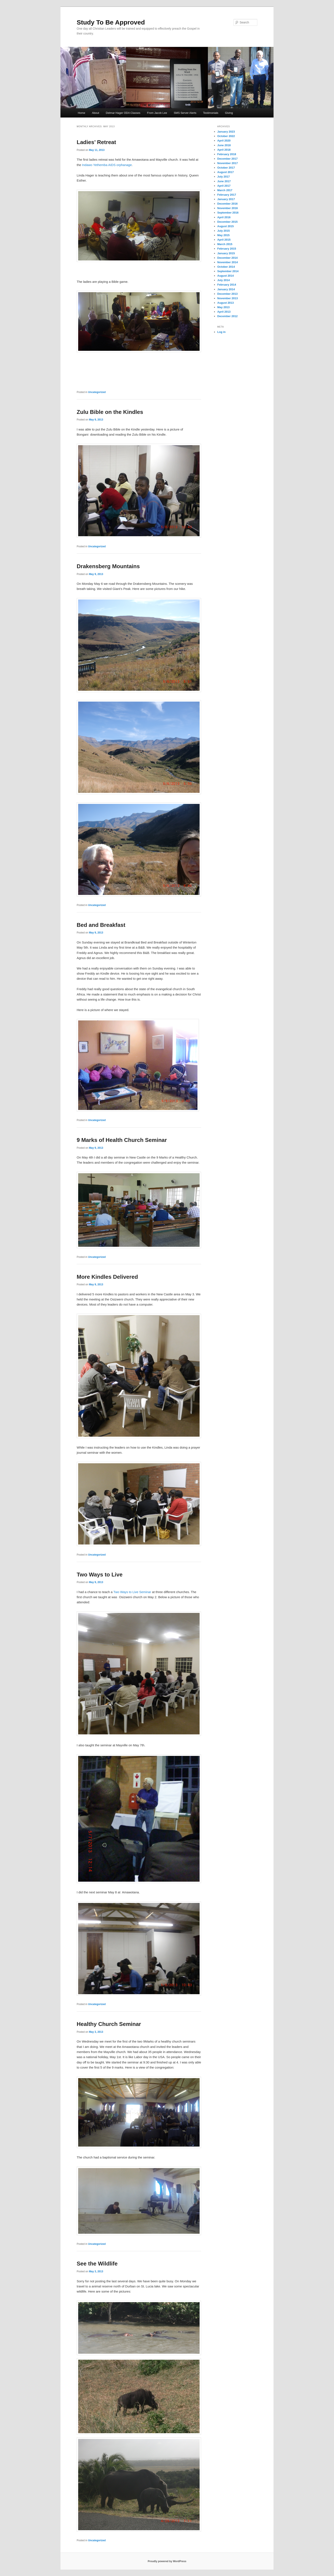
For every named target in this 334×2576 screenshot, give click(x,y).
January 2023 (226, 131)
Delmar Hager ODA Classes (123, 112)
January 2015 (226, 253)
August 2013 (225, 302)
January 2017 (226, 199)
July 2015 (223, 230)
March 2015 (224, 244)
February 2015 (226, 248)
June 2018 (224, 145)
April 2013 (223, 311)
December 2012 (227, 316)
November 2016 (227, 208)
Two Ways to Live (99, 1574)
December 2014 (227, 257)
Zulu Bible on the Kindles (110, 412)
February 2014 (226, 284)
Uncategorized (97, 392)
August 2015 (225, 226)
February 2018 (226, 154)
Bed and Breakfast (101, 925)
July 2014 (223, 280)
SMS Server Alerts (185, 112)
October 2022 (226, 136)
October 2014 (226, 266)
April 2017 (223, 185)
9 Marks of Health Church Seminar (122, 1140)
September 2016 (228, 212)
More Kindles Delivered (107, 1277)
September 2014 (228, 271)
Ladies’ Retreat (96, 142)
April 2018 (223, 149)
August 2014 (225, 275)
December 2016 (227, 203)
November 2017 (227, 163)
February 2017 (226, 194)
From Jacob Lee (157, 112)
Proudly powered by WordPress (167, 2561)
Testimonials (210, 112)
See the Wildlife (97, 2263)
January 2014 (226, 289)
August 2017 (225, 172)
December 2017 (227, 158)
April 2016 (223, 217)
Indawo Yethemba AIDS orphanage (106, 165)
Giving (229, 112)
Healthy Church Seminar (109, 2024)
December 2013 (227, 293)
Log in (221, 332)
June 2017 (224, 181)
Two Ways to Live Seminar (132, 1592)
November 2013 (227, 298)
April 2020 (223, 140)
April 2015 (223, 239)
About (95, 112)
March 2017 (224, 190)
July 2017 (223, 176)
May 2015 (223, 235)
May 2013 (223, 307)
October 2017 (226, 167)
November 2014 (227, 262)
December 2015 (227, 221)
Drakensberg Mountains (108, 566)
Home (81, 112)
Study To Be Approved (111, 22)
